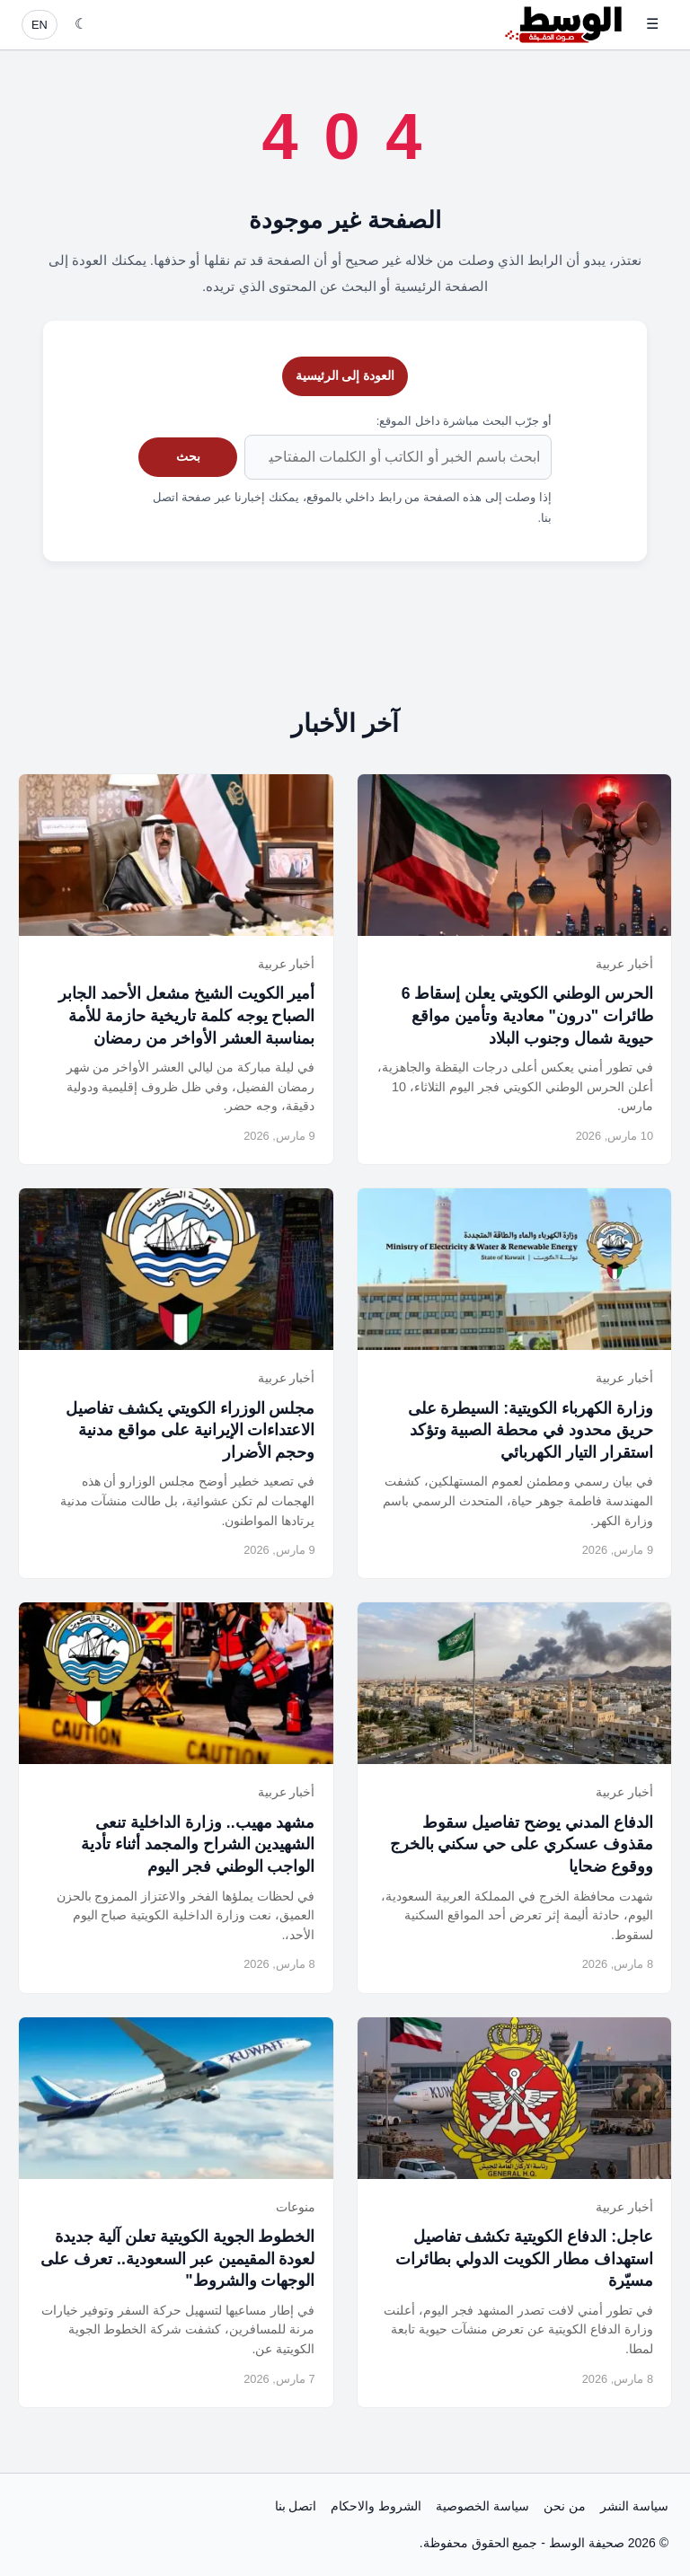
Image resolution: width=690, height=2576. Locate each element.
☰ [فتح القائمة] (652, 23)
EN (39, 24)
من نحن (565, 2506)
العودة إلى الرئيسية (345, 375)
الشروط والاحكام (376, 2506)
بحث (188, 456)
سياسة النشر (634, 2506)
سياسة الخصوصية (482, 2506)
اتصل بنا (296, 2506)
